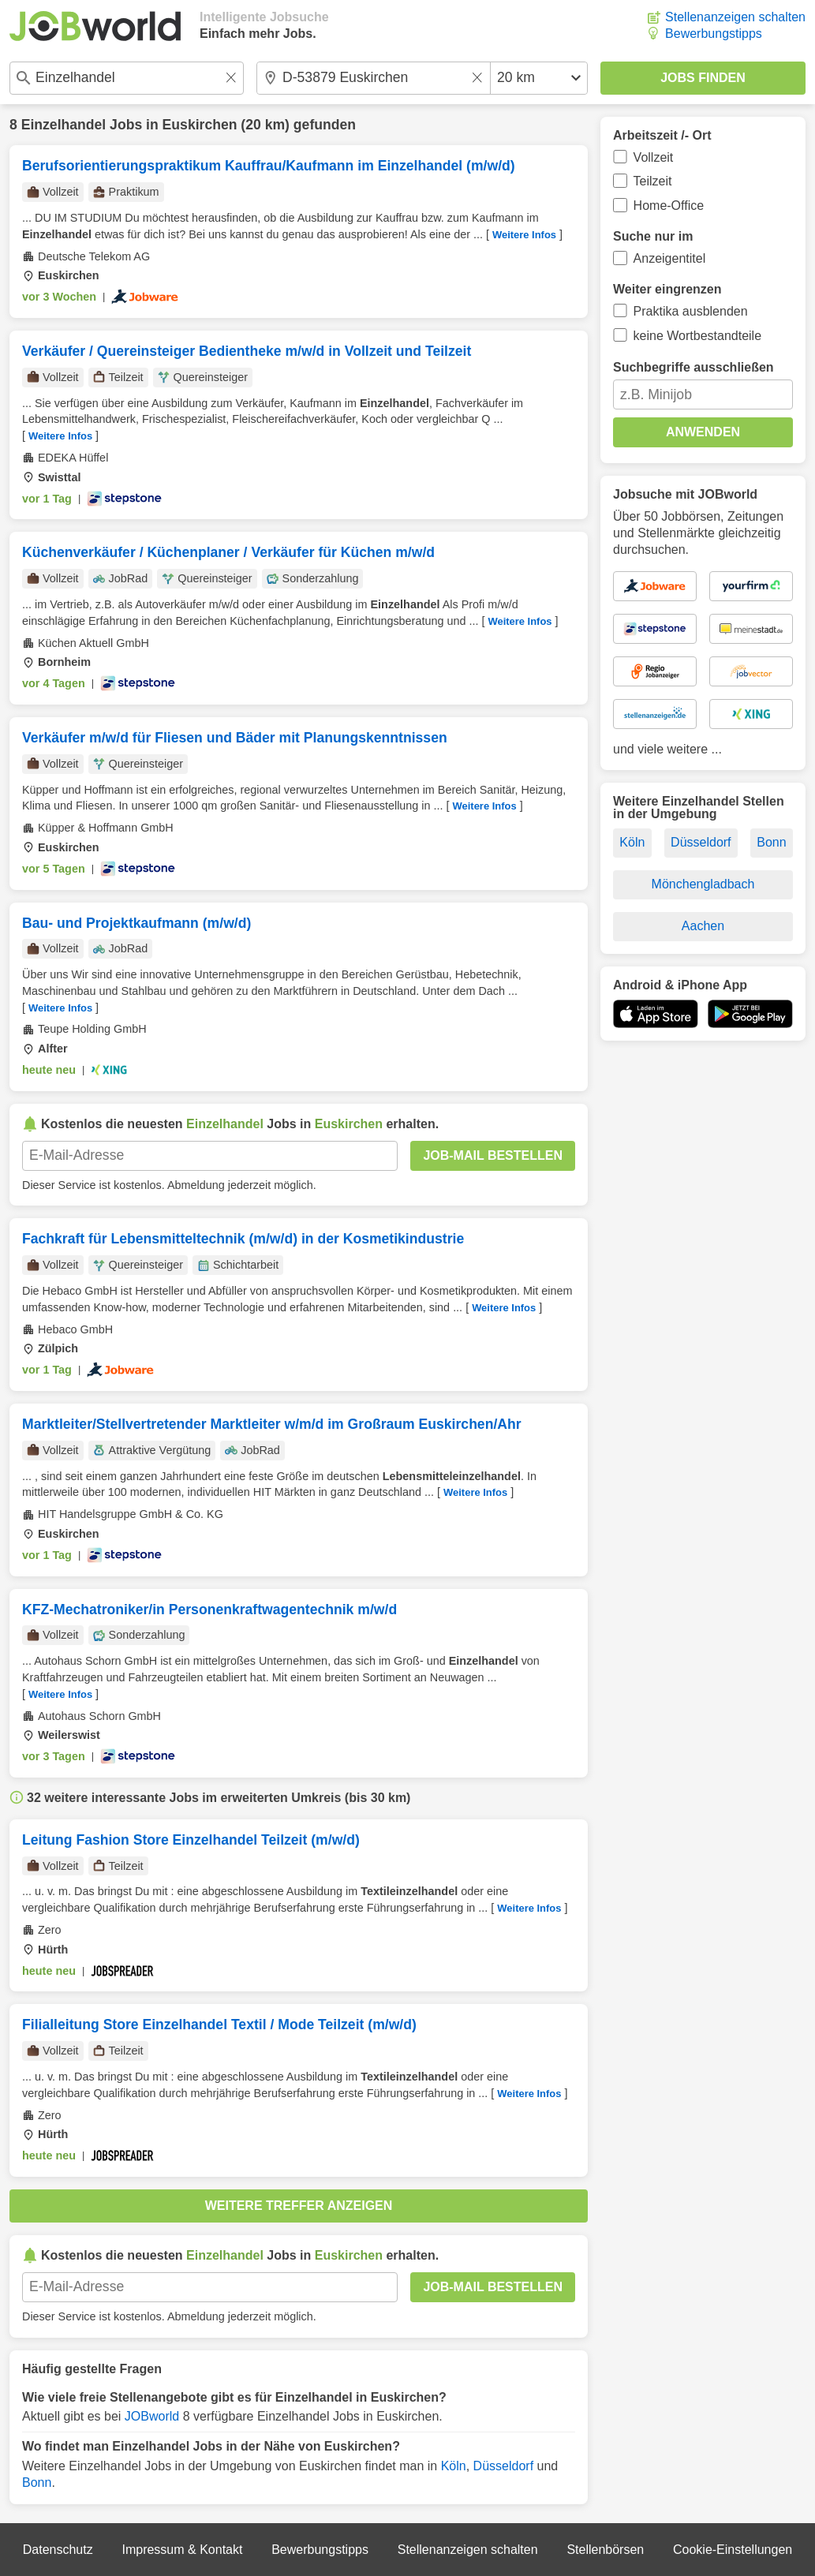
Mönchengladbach (703, 884)
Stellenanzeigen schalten (735, 17)
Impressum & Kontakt (182, 2549)
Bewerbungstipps (713, 33)
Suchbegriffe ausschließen (693, 367)
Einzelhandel (64, 125)
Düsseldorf (503, 2466)
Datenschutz (58, 2549)
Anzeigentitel (670, 258)
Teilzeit (653, 181)
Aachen (703, 926)
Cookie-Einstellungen (732, 2549)
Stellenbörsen (605, 2549)
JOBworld (152, 2416)
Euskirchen (200, 125)
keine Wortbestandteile (697, 335)
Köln (453, 2466)
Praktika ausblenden (691, 311)
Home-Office (669, 205)
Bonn (36, 2482)
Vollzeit (654, 157)
